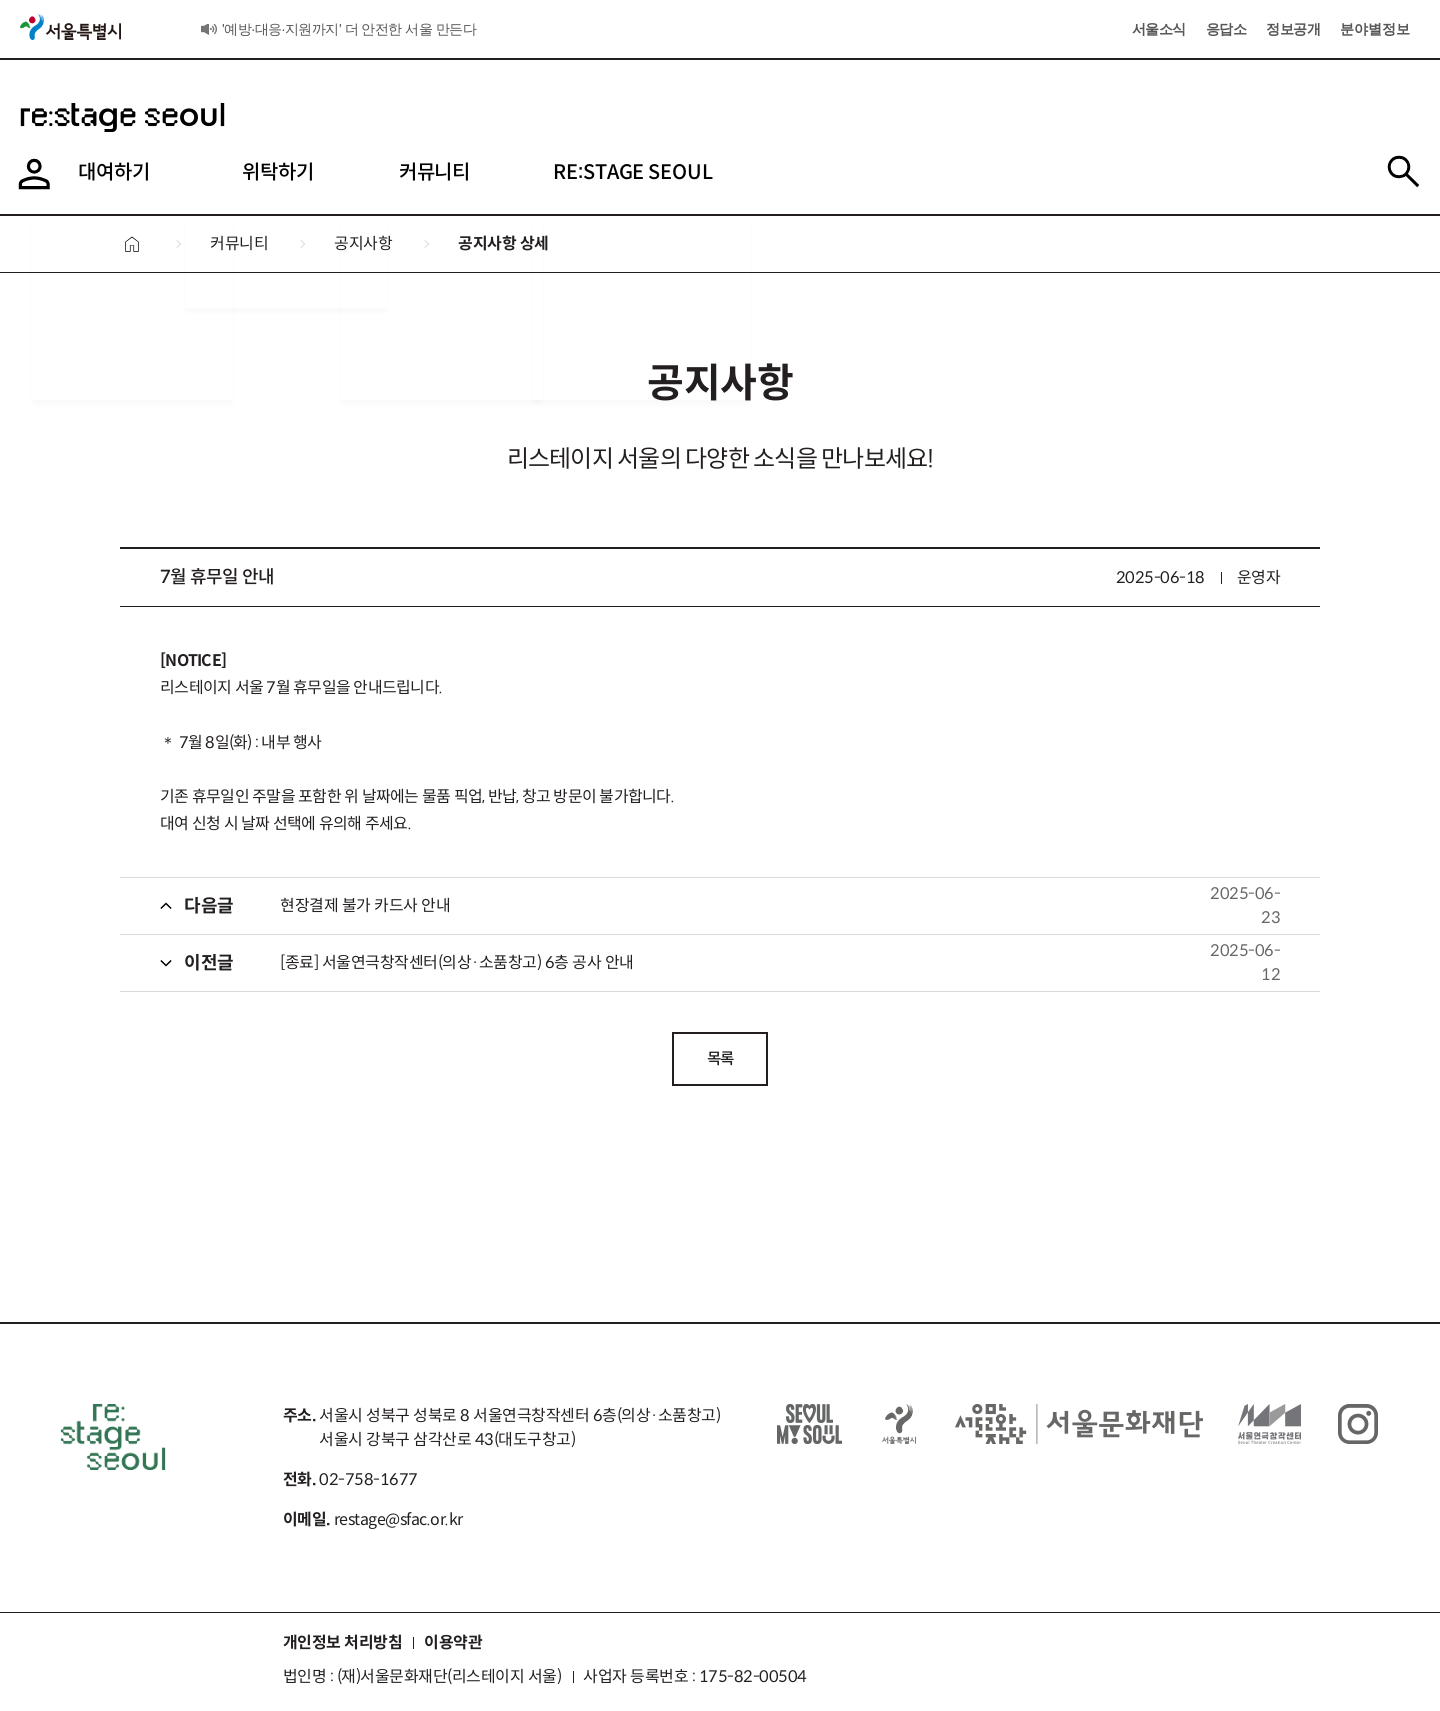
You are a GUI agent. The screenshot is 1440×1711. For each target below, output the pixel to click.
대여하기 (64, 172)
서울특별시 (72, 26)
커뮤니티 (401, 172)
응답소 (1226, 29)
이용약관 (453, 1645)
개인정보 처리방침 (343, 1645)
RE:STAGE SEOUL (608, 172)
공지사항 (363, 243)
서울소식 (208, 32)
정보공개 (1293, 29)
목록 (720, 1059)
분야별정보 (1375, 29)
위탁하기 (237, 172)
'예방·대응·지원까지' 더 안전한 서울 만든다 (349, 29)
